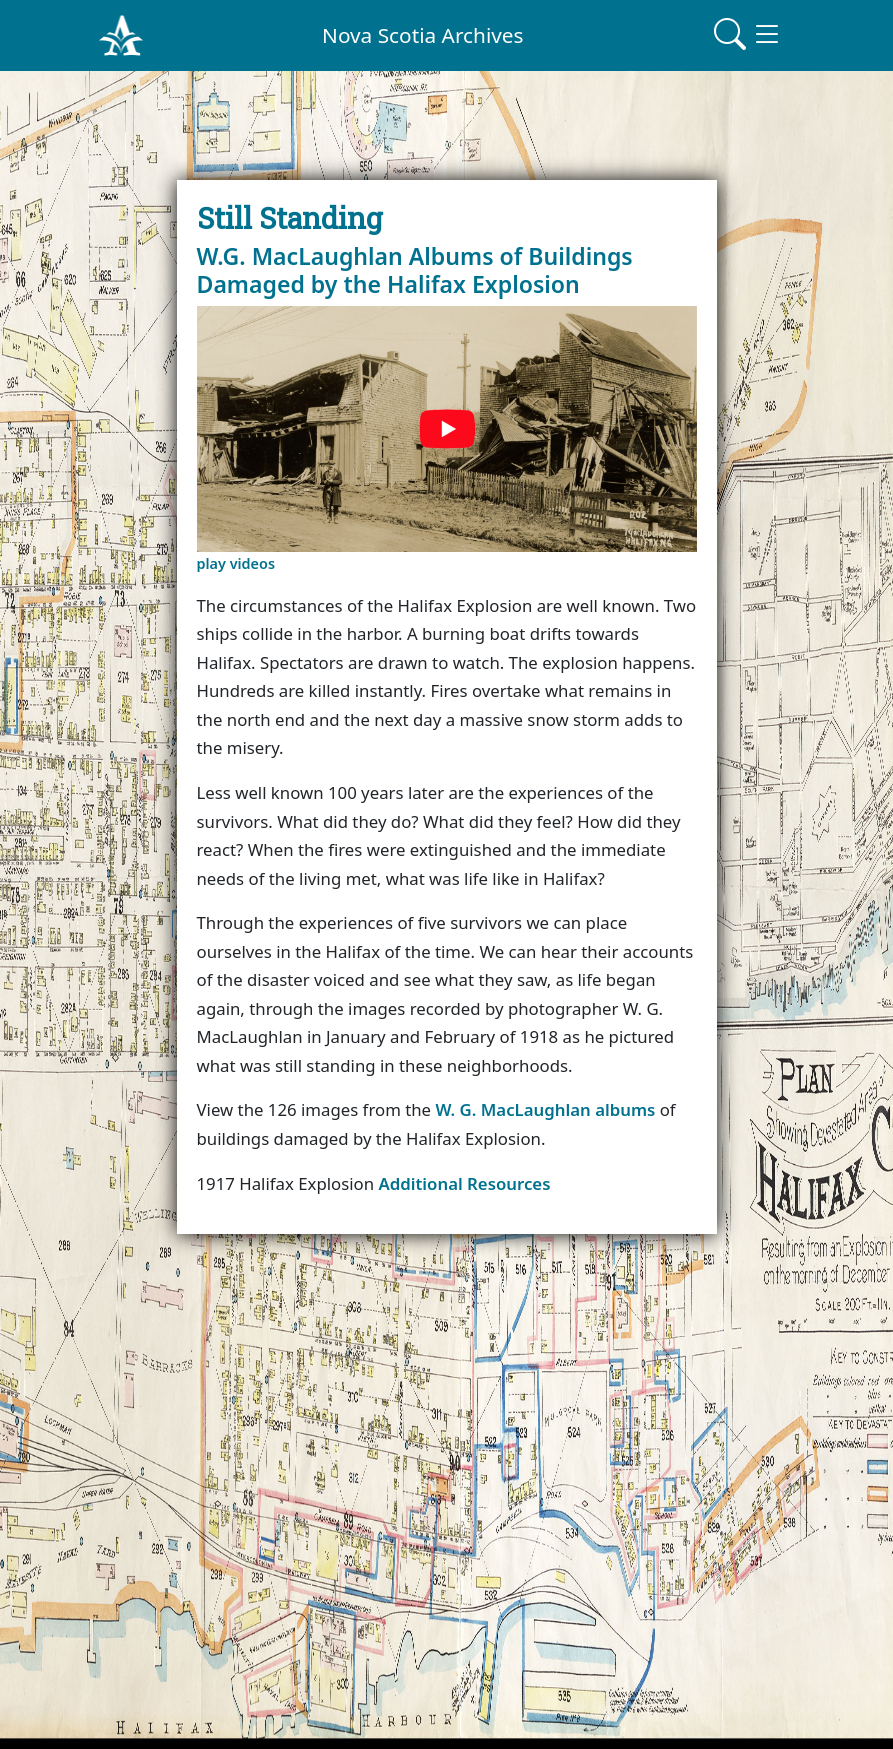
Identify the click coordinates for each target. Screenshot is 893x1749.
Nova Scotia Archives (422, 35)
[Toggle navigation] (748, 35)
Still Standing (290, 217)
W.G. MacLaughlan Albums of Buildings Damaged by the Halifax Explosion (415, 270)
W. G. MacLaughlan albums (545, 1109)
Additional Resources (464, 1183)
